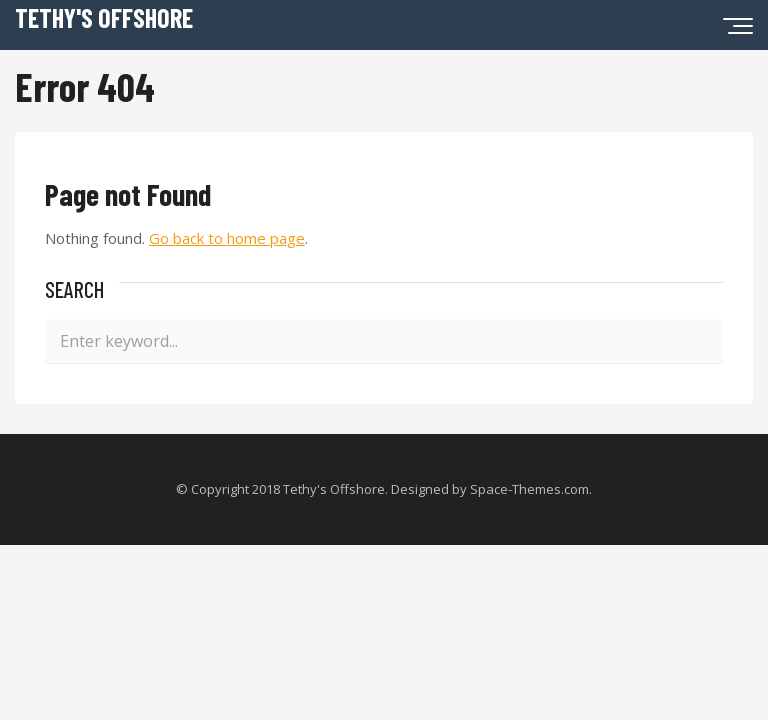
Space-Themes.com (529, 489)
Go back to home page (227, 238)
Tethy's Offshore (104, 17)
